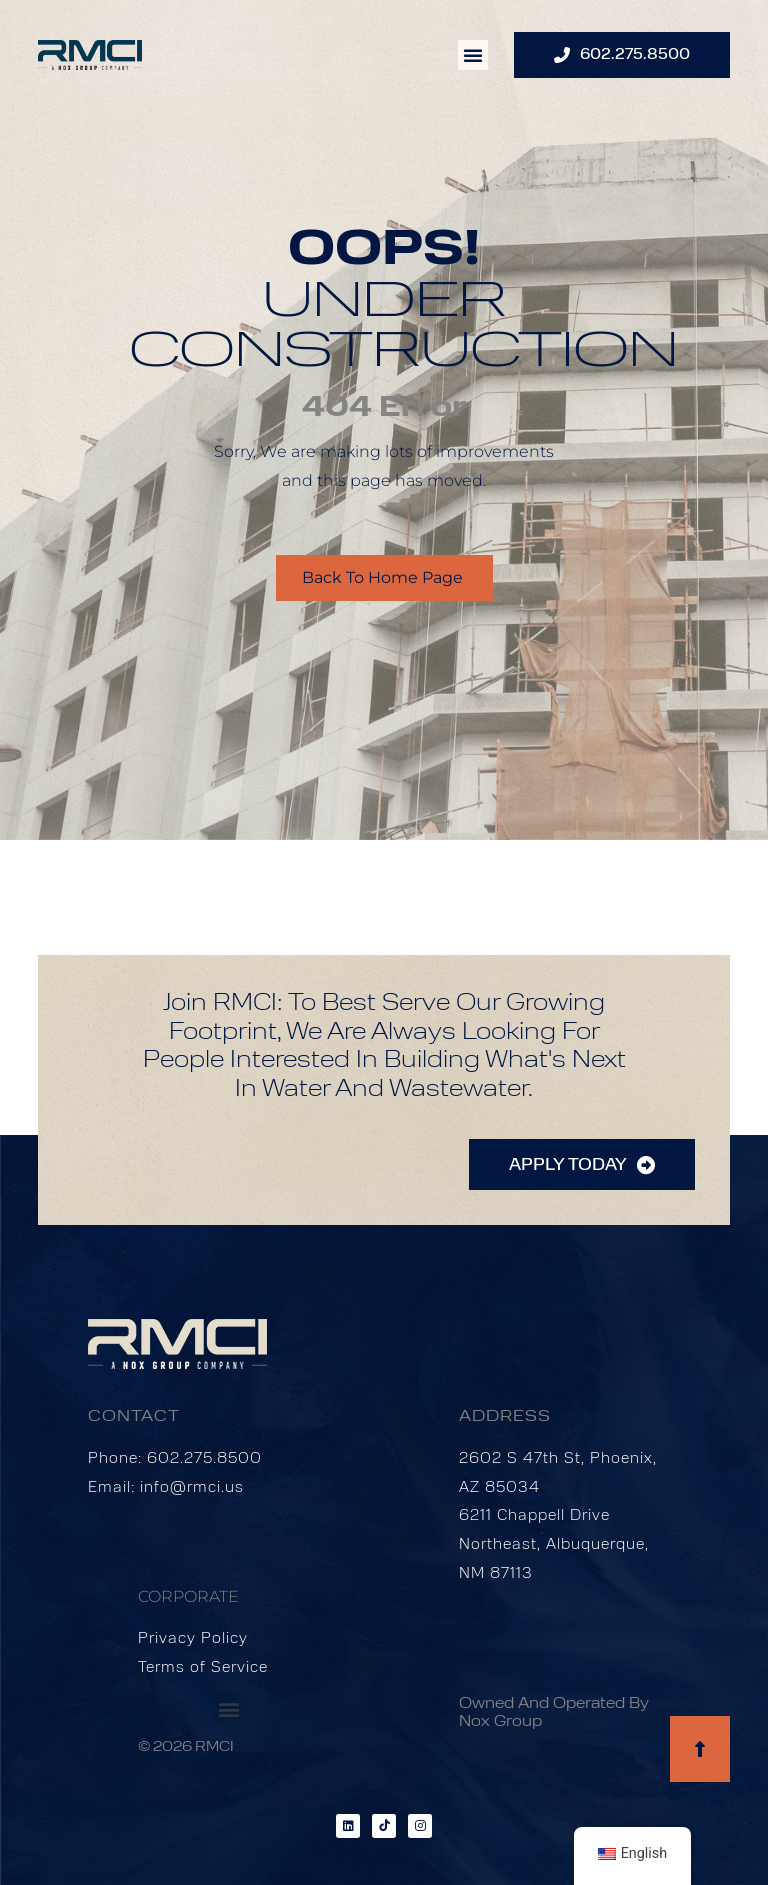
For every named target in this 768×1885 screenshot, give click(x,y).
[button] (473, 55)
